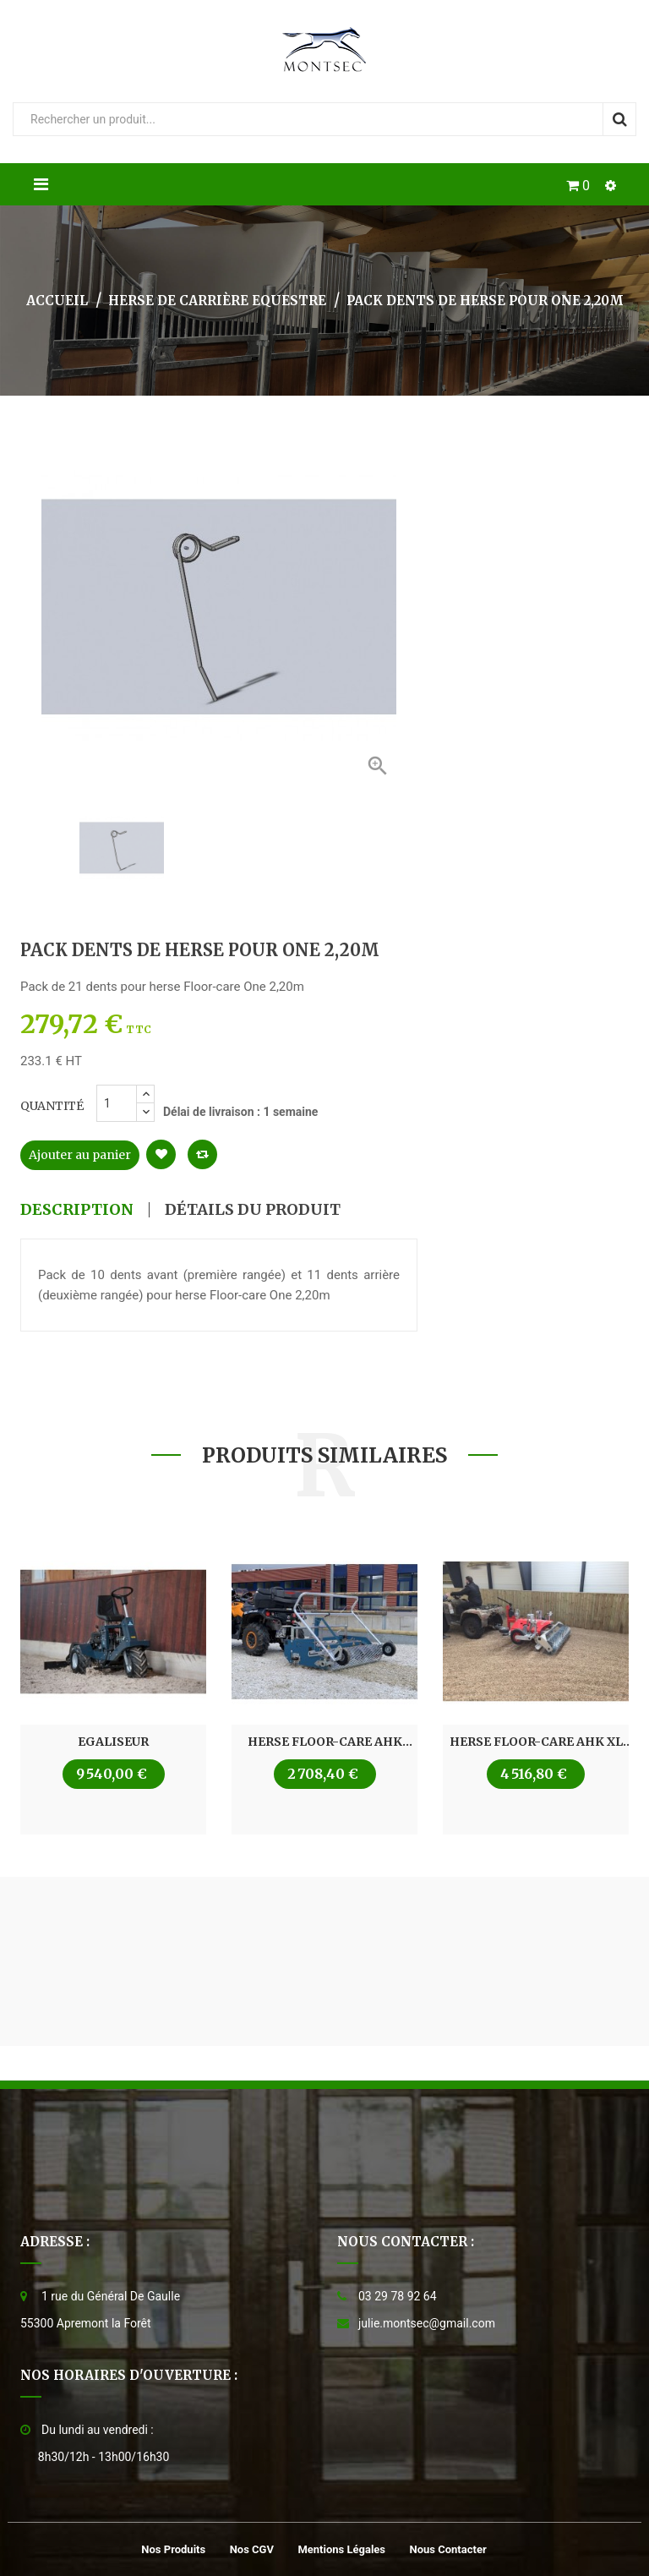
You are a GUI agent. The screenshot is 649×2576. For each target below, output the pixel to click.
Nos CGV (252, 2549)
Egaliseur (113, 1741)
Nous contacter (448, 2549)
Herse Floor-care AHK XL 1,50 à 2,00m (536, 1741)
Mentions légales (341, 2549)
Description (77, 1209)
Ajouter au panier (80, 1154)
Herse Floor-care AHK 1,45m (325, 1741)
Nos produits (173, 2549)
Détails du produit (253, 1209)
